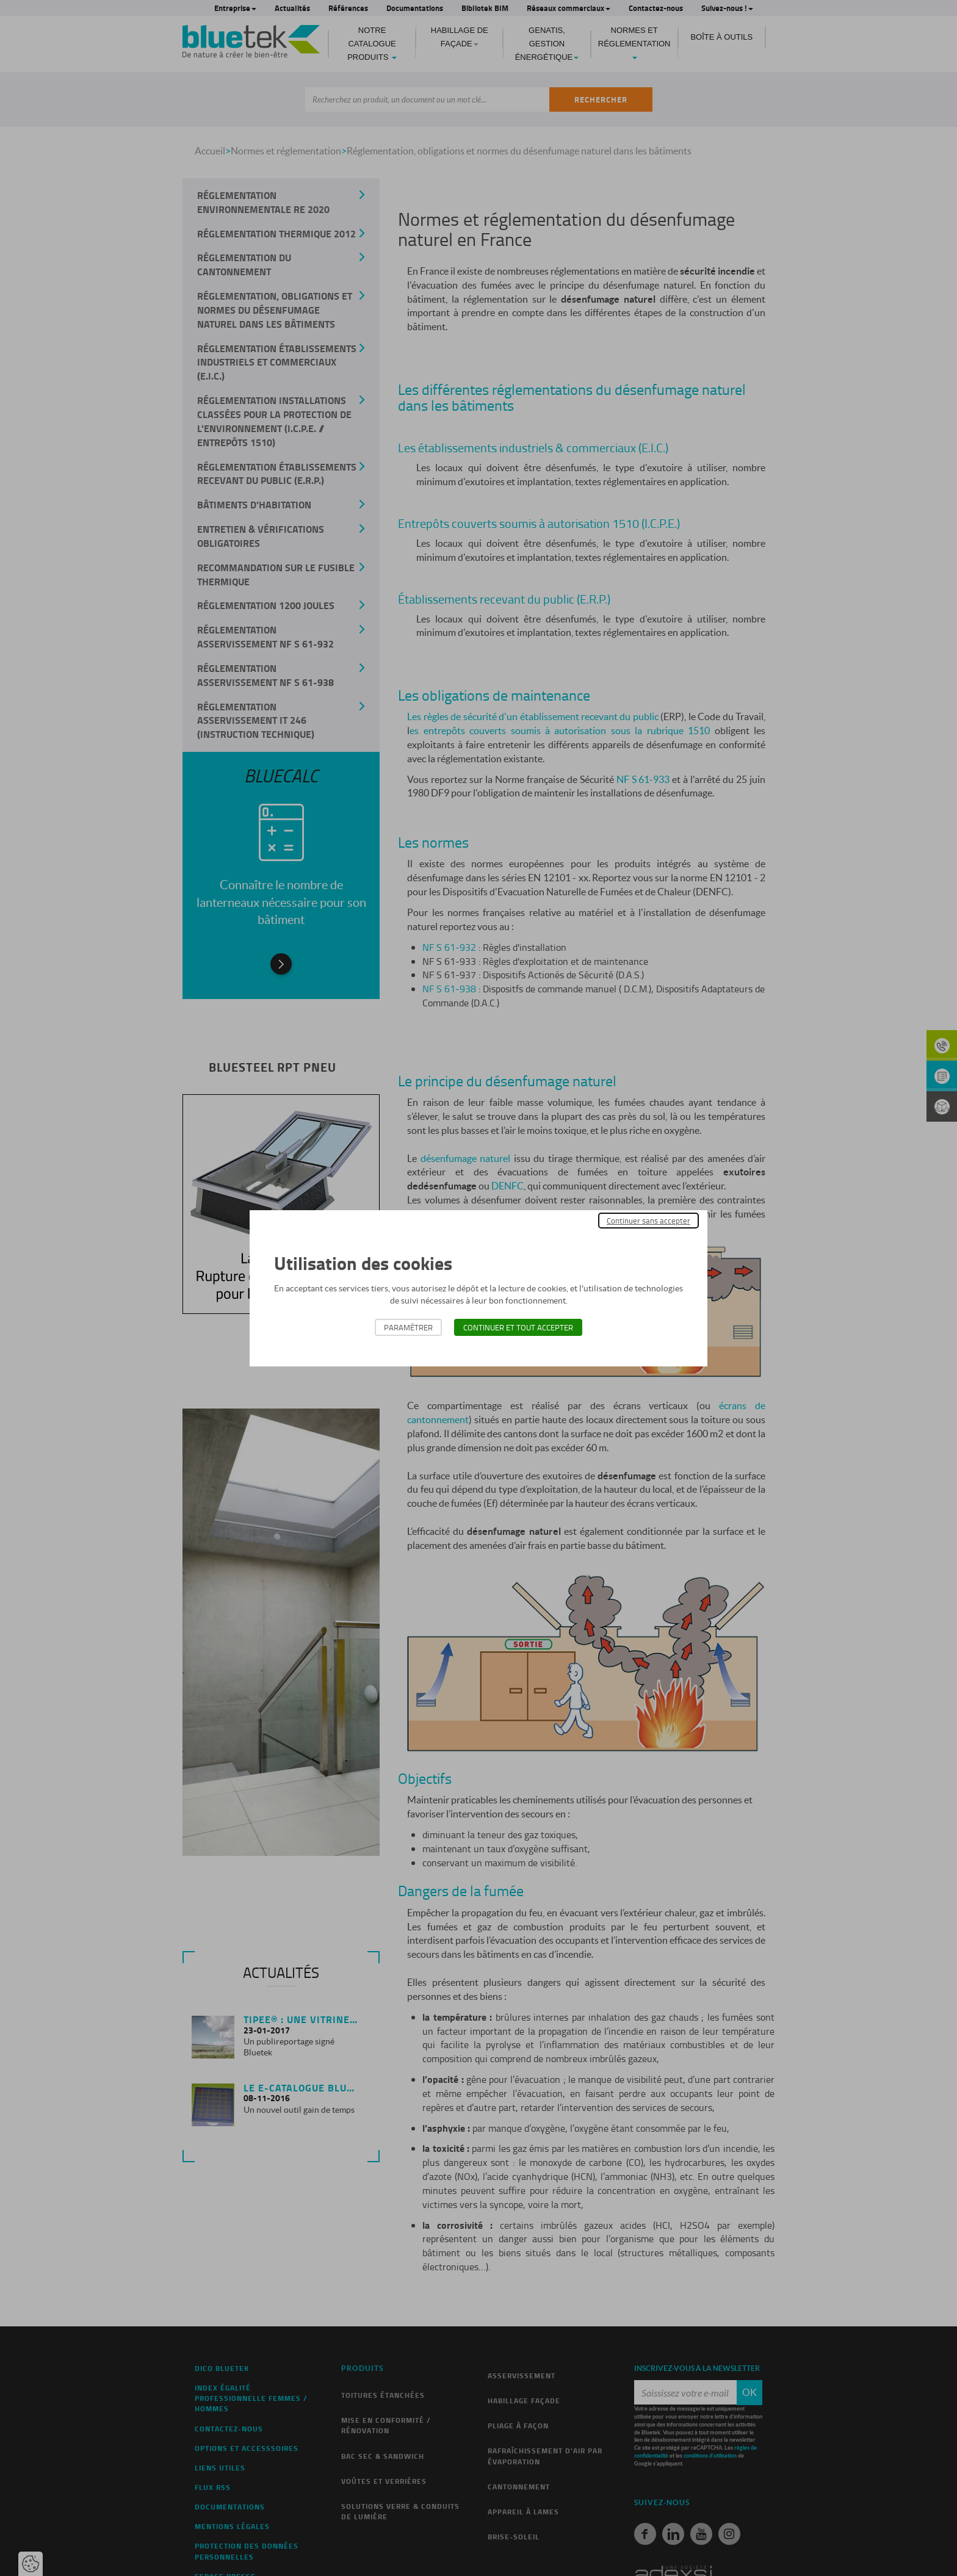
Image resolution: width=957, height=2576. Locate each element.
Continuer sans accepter (648, 1220)
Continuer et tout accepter (518, 1327)
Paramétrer (408, 1327)
